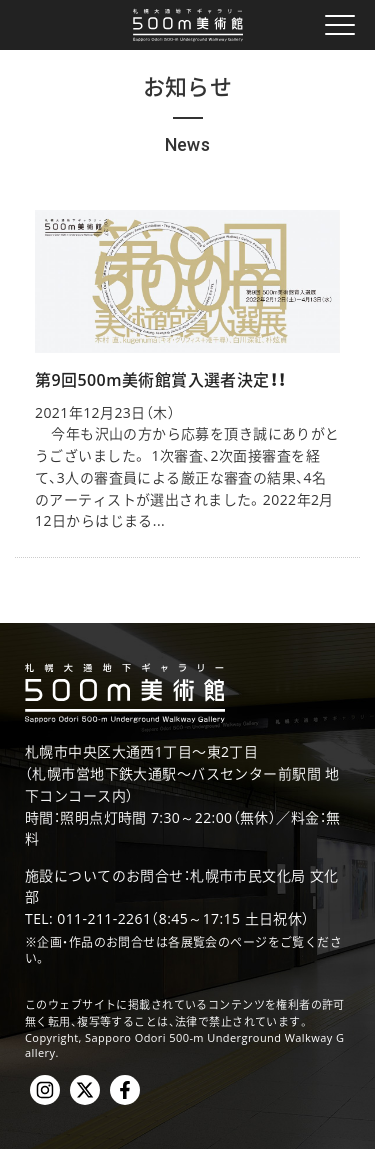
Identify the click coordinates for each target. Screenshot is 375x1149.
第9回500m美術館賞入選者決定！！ (161, 380)
